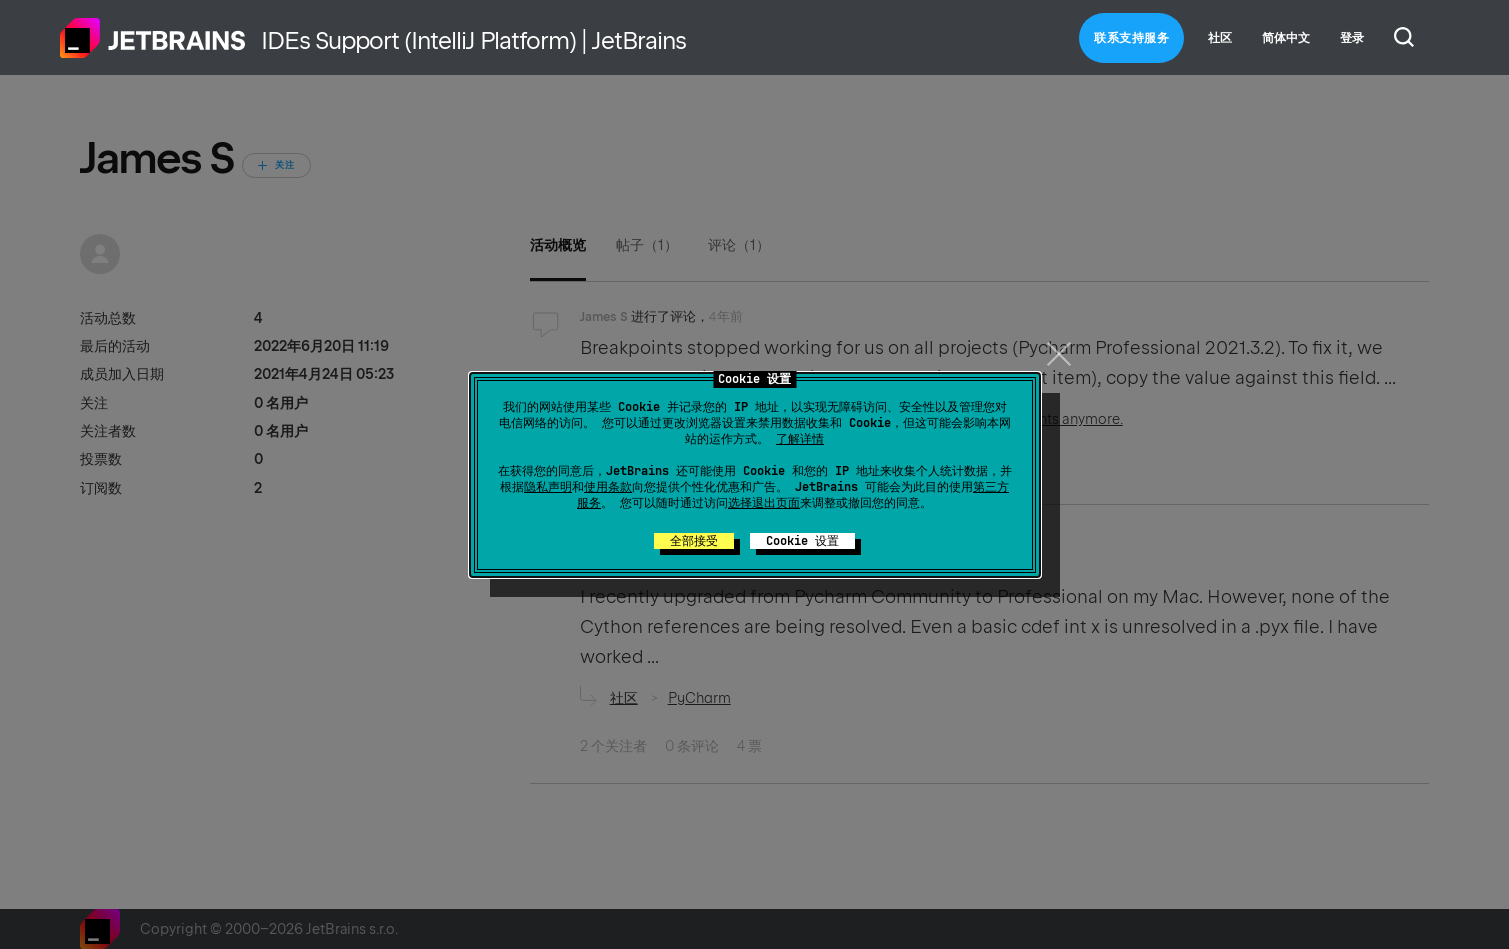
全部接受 (694, 541)
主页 (153, 38)
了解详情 (800, 439)
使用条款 (608, 487)
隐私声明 (548, 487)
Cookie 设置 (802, 541)
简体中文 (1286, 38)
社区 (1220, 38)
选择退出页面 (764, 503)
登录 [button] (1352, 38)
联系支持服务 (1131, 38)
